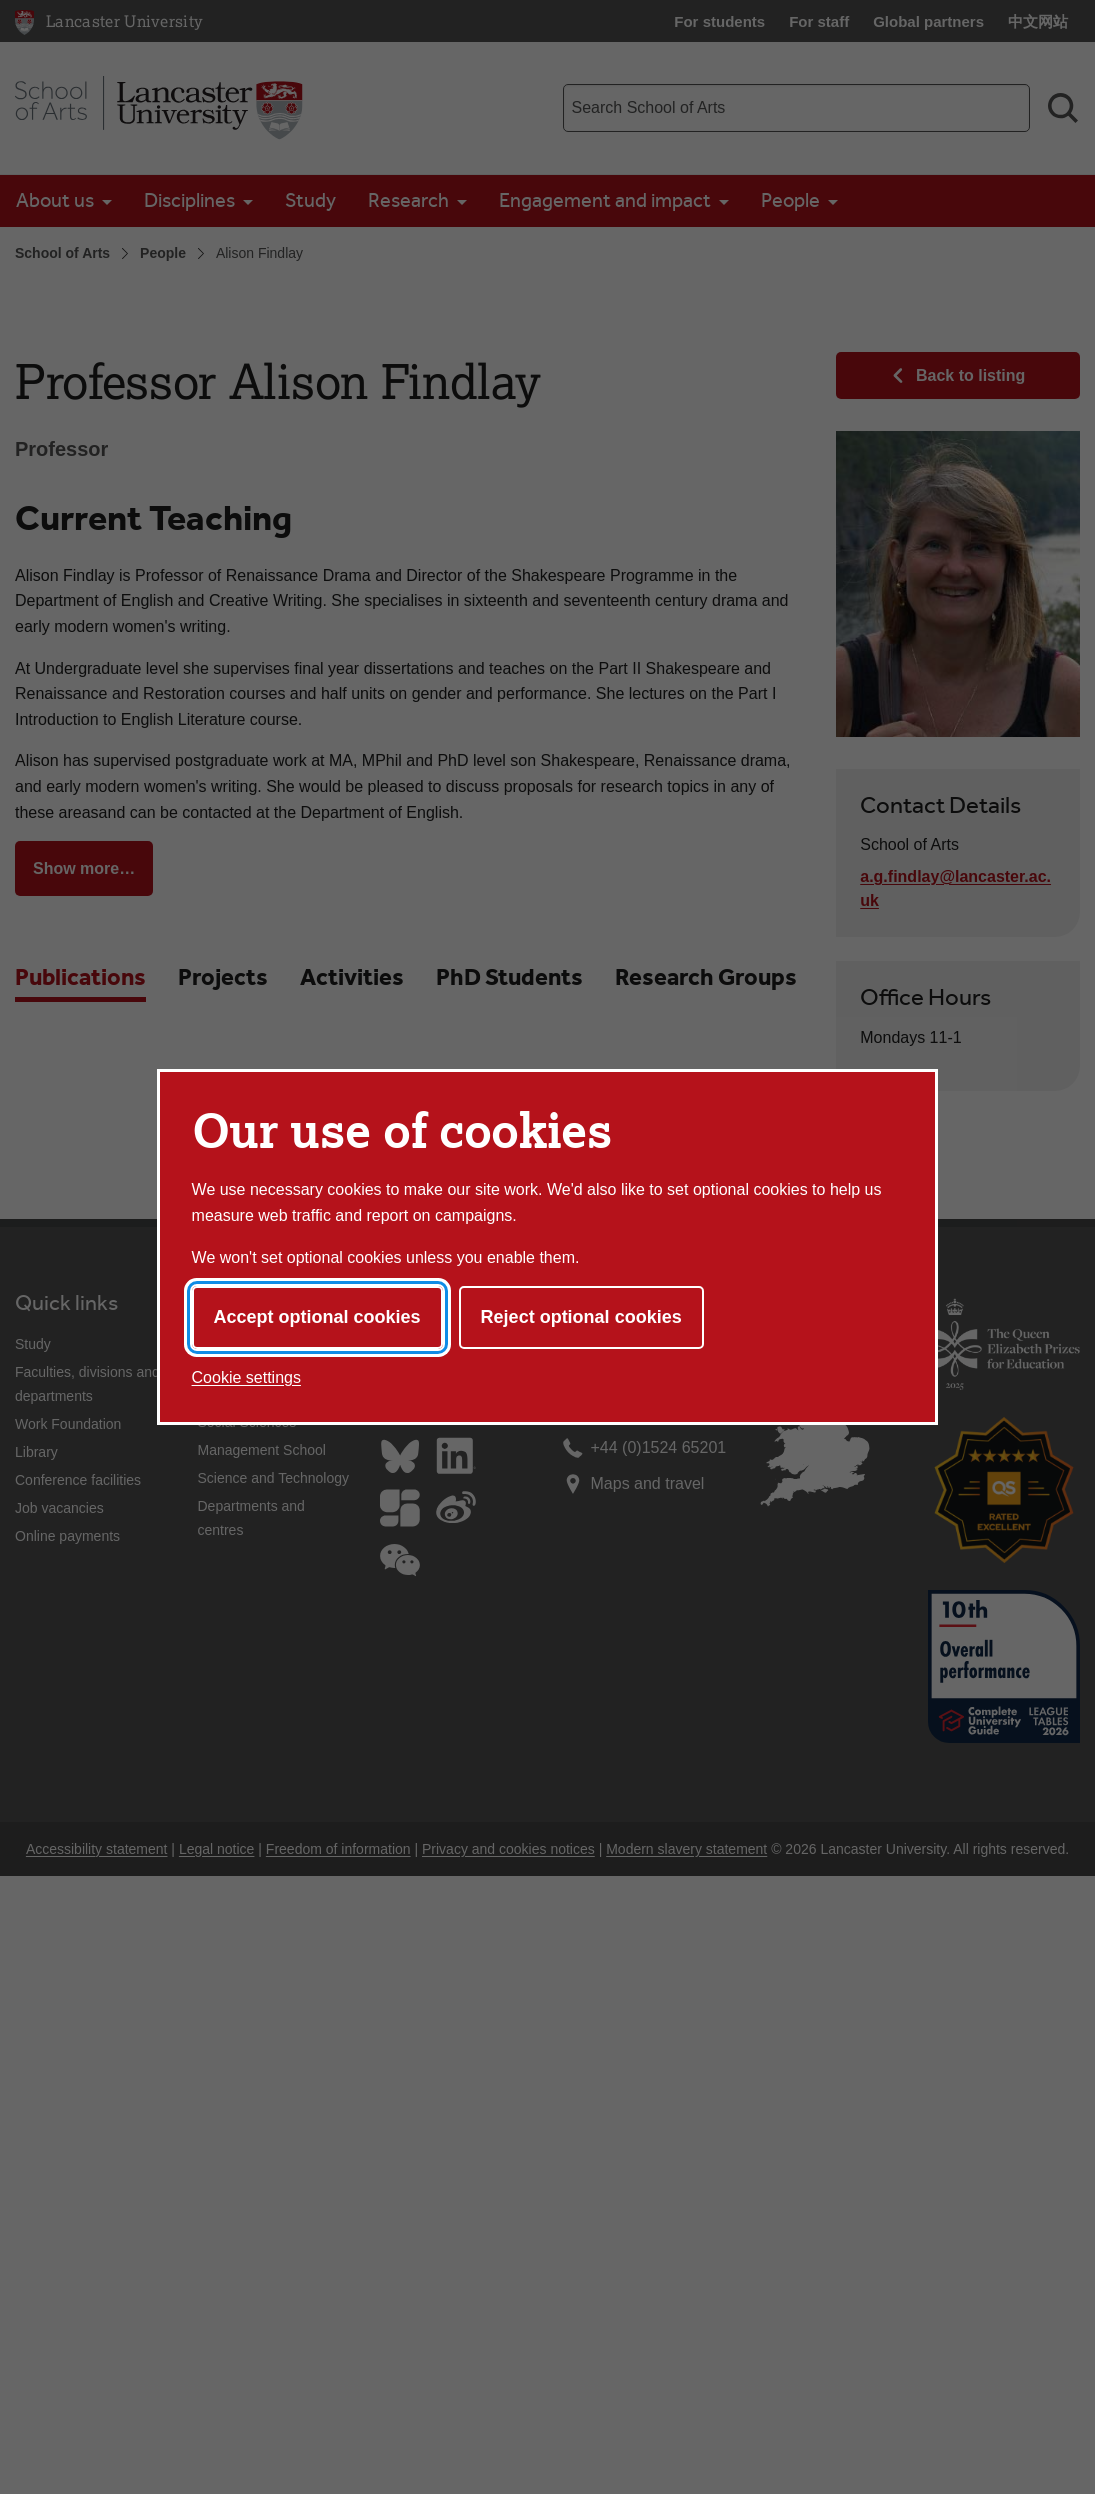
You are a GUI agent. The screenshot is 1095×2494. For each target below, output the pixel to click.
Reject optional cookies (581, 1317)
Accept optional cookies (317, 1317)
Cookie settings (246, 1377)
